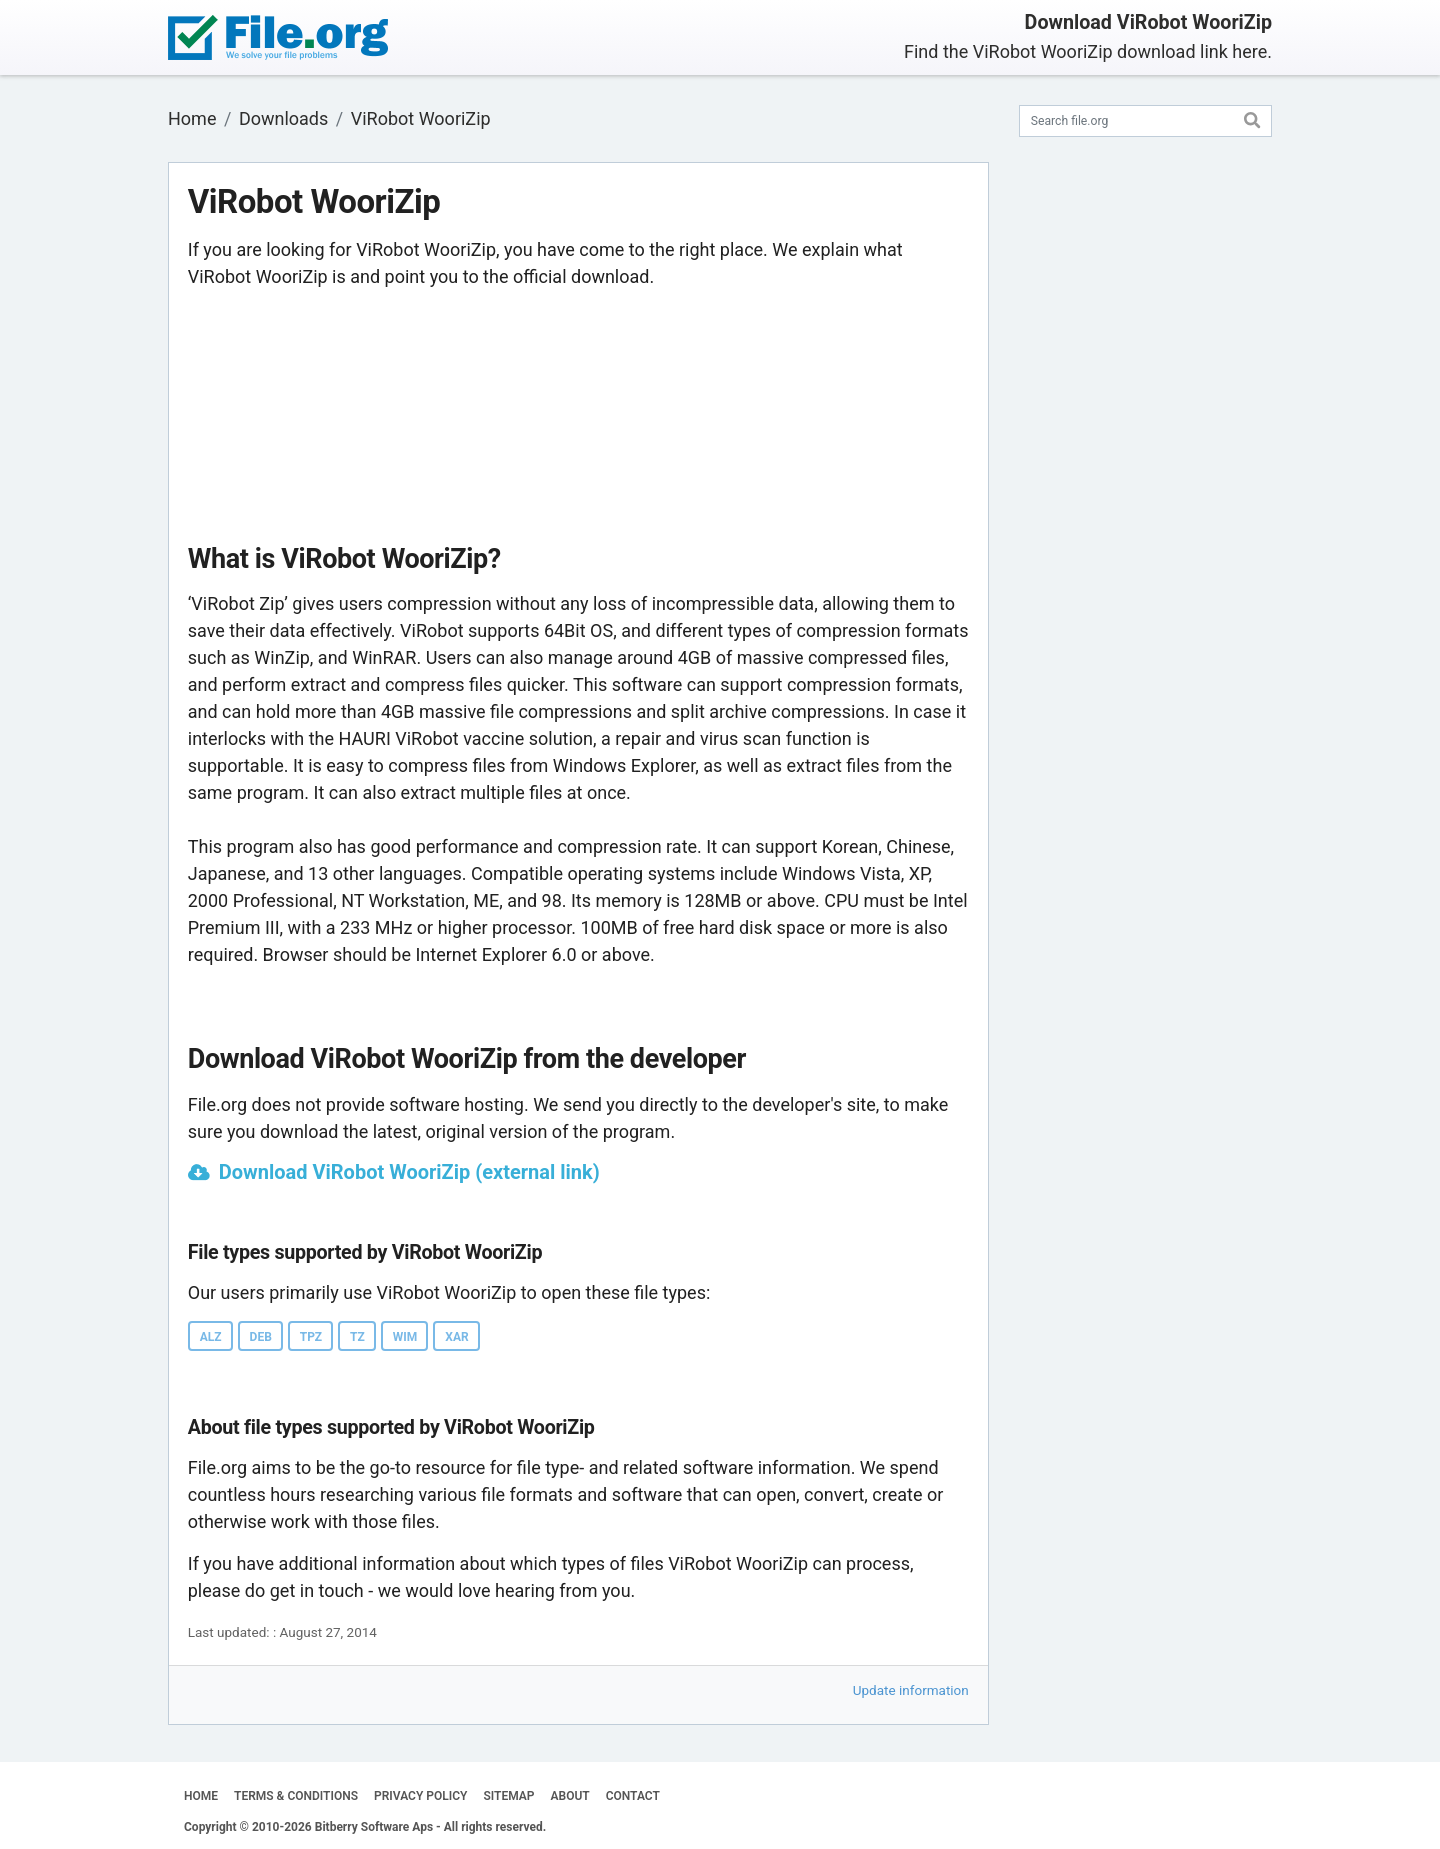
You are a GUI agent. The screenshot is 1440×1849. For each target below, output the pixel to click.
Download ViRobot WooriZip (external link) (409, 1172)
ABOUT (570, 1796)
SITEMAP (508, 1796)
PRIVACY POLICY (420, 1796)
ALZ (211, 1337)
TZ (357, 1337)
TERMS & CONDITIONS (296, 1796)
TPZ (311, 1337)
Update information (911, 1690)
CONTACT (633, 1796)
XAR (456, 1337)
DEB (261, 1337)
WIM (405, 1337)
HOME (201, 1796)
